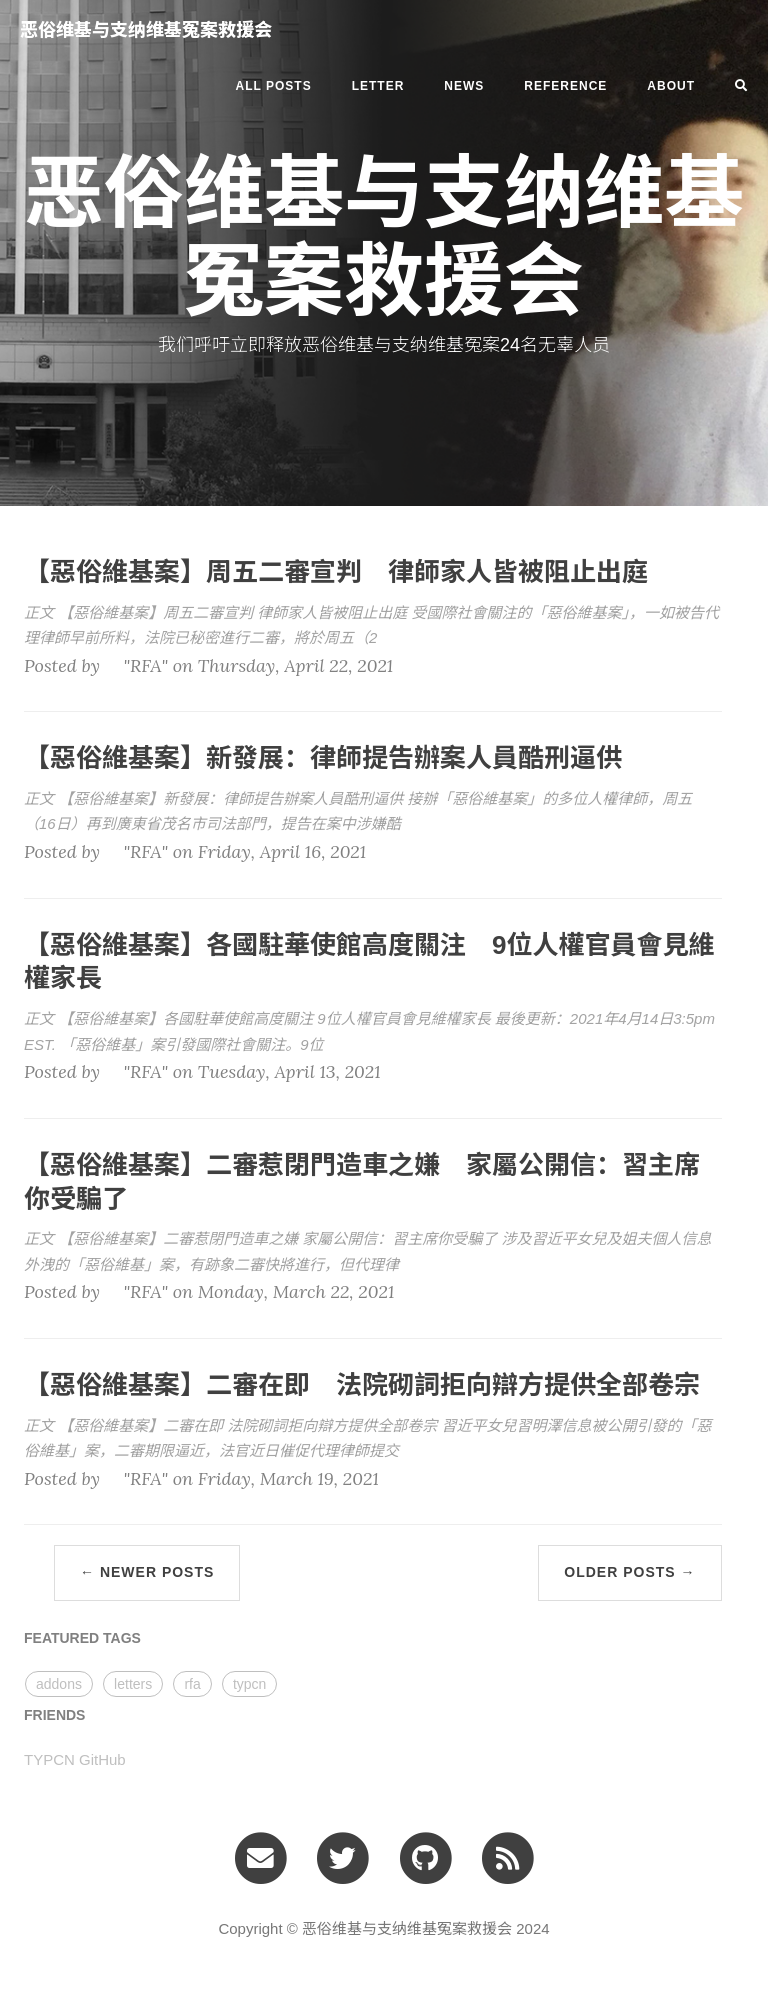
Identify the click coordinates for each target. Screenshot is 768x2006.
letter (378, 86)
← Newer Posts (147, 1572)
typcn (249, 1684)
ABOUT (671, 86)
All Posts (274, 86)
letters (133, 1684)
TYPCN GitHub (75, 1759)
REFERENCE (565, 86)
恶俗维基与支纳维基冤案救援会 (146, 30)
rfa (192, 1684)
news (464, 86)
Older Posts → (629, 1572)
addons (59, 1684)
